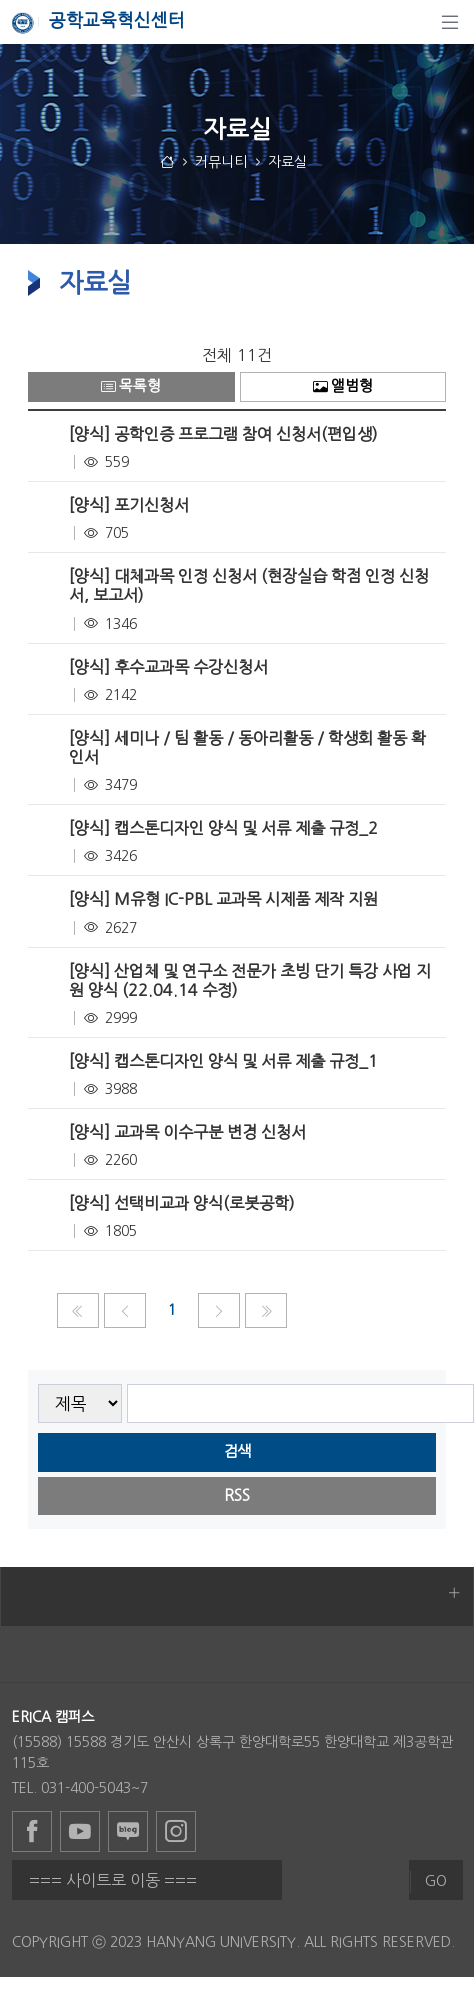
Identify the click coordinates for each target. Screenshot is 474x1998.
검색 (237, 1451)
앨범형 (343, 386)
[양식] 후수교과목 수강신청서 (168, 667)
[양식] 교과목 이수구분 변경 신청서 (187, 1132)
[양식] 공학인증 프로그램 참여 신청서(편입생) (223, 434)
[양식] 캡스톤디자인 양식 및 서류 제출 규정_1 (223, 1061)
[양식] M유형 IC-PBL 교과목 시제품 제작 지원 (223, 899)
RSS (237, 1495)
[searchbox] (300, 1403)
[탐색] (450, 22)
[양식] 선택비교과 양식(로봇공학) (182, 1203)
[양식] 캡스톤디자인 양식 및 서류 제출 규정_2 (223, 828)
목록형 (131, 386)
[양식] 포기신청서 (129, 505)
